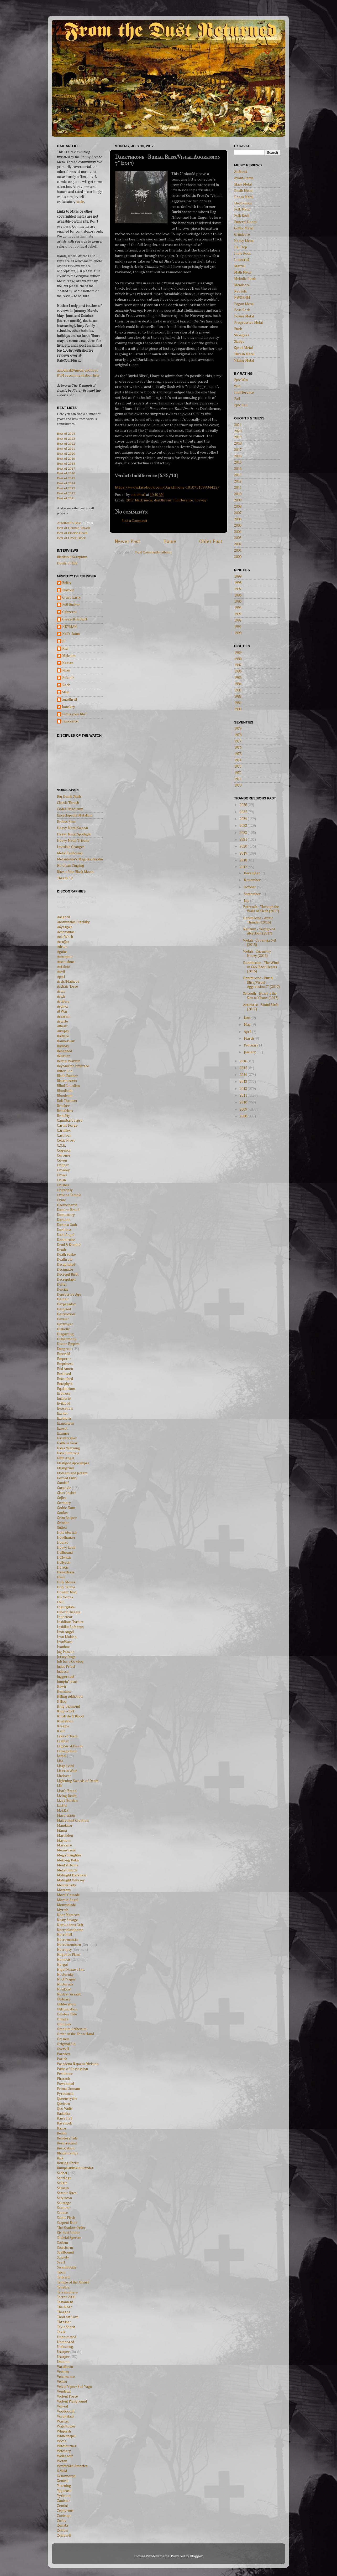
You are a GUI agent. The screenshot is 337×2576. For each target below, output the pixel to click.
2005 (237, 525)
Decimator (65, 1269)
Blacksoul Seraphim (72, 557)
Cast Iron (64, 1135)
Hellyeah (63, 1562)
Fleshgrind (65, 1468)
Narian (67, 663)
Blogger (196, 2556)
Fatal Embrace (68, 1453)
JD (64, 641)
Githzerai (69, 612)
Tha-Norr (64, 2307)
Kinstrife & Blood (70, 1716)
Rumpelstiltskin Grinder (75, 2168)
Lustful (62, 1806)
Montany (64, 1890)
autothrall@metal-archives (77, 370)
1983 (237, 690)
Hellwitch (64, 1557)
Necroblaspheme (70, 1930)
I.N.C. (61, 1602)
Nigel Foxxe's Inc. (71, 1970)
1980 (237, 709)
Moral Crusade (68, 1895)
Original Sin (66, 2044)
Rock (66, 685)
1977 (237, 741)
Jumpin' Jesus (67, 1682)
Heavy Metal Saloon (72, 828)
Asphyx (62, 1006)
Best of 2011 (66, 498)
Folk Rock (241, 216)
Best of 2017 (66, 468)
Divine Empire (68, 1344)
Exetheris (64, 1418)
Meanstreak (66, 1850)
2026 (244, 805)
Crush (61, 1180)
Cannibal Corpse (69, 1120)
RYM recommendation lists (78, 375)
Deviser (63, 1319)
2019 (237, 437)
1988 (237, 659)
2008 (237, 507)
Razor (61, 2128)
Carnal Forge (67, 1125)
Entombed (65, 1379)
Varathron (65, 2367)
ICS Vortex (65, 1597)
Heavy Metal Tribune (73, 841)
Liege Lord (65, 1766)
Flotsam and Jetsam (72, 1473)
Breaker (63, 1106)
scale (80, 202)
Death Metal (243, 191)
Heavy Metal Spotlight (74, 834)
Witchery (64, 2451)
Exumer (63, 1433)
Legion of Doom (70, 1746)
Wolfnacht (65, 2456)
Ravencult (64, 2123)
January (250, 1052)
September (252, 894)
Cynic (61, 1200)
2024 (244, 819)
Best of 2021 (66, 448)
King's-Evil (65, 1711)
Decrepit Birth (67, 1274)
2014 (237, 469)
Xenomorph (66, 2476)
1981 (237, 703)
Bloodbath (64, 1091)
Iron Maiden (67, 1637)
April (248, 1032)
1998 (237, 583)
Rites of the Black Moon (75, 872)
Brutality (63, 1116)
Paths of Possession (72, 2069)
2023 (244, 826)
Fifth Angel (65, 1458)
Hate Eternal (66, 1533)
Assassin (63, 1016)
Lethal (61, 1756)
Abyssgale (64, 927)
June (247, 1018)
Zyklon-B (64, 2535)
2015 (237, 462)
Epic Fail (240, 405)
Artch (61, 996)
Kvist (61, 1731)
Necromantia (67, 1940)
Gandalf (63, 1483)
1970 (237, 785)
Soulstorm (65, 2248)
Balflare (63, 1036)
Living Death (67, 1796)
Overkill (63, 2049)
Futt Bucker (71, 605)
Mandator (64, 1826)
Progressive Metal (248, 323)
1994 (237, 608)
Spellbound (65, 2252)
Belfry (67, 583)
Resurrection (67, 2143)
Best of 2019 (66, 458)
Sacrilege (64, 2178)
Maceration (66, 1816)
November (252, 880)
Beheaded (64, 1051)
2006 (237, 519)
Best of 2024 (66, 433)
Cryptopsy (65, 1190)
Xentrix (63, 2481)
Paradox (63, 2054)
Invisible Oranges (71, 847)
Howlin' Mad (67, 1592)
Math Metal (242, 272)
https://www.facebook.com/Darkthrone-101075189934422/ (167, 487)
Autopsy (63, 1031)
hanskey (68, 707)
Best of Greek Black (71, 538)
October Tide (67, 2014)
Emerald (63, 1354)
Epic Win (241, 380)
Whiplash (64, 2431)
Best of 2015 (66, 478)
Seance (62, 2213)
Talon (61, 2272)
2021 (237, 425)
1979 (237, 729)
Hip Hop (240, 247)
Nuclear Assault (69, 1994)
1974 (237, 760)
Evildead (63, 1403)
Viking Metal (244, 360)
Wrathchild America (72, 2466)
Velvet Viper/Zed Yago (74, 2387)
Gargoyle (64, 1488)
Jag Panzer (65, 1652)
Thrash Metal (244, 354)
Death (61, 1250)
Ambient (240, 172)
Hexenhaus (65, 1572)
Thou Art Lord (67, 2317)
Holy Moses (66, 1582)
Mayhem (64, 1841)
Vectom (63, 2372)
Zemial (62, 2506)
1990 (237, 633)
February (251, 1045)
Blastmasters (67, 1081)
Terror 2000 (66, 2297)
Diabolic (63, 1329)
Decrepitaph (66, 1279)
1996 (237, 595)
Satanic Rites (67, 2193)
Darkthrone (66, 1240)
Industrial (241, 260)
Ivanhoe (63, 1647)
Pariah (62, 2059)
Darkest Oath (67, 1225)
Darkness (64, 1230)
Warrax (63, 2421)
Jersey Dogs (66, 1657)
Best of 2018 (66, 463)
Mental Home (67, 1865)
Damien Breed (68, 1210)
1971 (237, 779)
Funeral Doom (245, 222)
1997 (237, 589)
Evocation (65, 1408)
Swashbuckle (66, 2267)
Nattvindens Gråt (70, 1925)
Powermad (65, 2084)
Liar (60, 1761)
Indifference (183, 500)
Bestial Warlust (68, 1061)
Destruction (66, 1314)
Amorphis (64, 957)
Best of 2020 (66, 453)
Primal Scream (68, 2089)
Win (237, 386)
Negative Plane (69, 1955)
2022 (244, 833)
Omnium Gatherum (72, 2029)
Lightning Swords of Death (77, 1781)
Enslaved (64, 1374)
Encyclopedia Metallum (75, 815)
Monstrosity (66, 1885)
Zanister (63, 2501)
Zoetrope (64, 2516)
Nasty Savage (67, 1920)
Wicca (61, 2441)
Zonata (62, 2525)
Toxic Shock (66, 2327)
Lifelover (64, 1776)
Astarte (62, 1021)
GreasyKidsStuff (74, 619)
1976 (237, 748)
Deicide (63, 1289)
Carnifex (64, 1130)
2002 (237, 544)
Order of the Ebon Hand (75, 2034)
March (249, 1038)
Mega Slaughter (69, 1855)
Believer (63, 1056)
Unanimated (66, 2337)
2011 (237, 488)
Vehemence (66, 2377)
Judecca (63, 1672)
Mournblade (66, 1905)
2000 (237, 557)
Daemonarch (67, 1205)
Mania (62, 1831)
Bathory (63, 1046)
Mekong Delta (68, 1860)
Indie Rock (242, 253)
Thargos (63, 2312)
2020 (237, 431)
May (247, 1025)
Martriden (65, 1836)
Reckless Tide (67, 2138)
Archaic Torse (67, 986)
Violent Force (67, 2396)
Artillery (63, 1001)
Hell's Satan (71, 634)
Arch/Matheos (68, 981)
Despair (63, 1299)
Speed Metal (243, 348)
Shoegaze (241, 335)
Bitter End (64, 1071)
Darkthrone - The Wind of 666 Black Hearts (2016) (261, 967)
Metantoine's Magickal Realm (80, 859)
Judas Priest (66, 1667)
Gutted (62, 1528)
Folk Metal (242, 209)
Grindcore (242, 235)
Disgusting (65, 1334)
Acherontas (66, 932)
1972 (237, 773)
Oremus (63, 2039)
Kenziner (64, 1692)
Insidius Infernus (70, 1627)
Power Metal (244, 316)
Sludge (239, 341)
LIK (59, 1786)
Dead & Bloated (68, 1245)
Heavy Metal (244, 241)
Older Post (210, 541)
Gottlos (62, 1513)
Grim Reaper (67, 1518)
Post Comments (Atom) (153, 552)
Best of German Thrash (73, 528)
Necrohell (64, 1935)
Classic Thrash (68, 803)
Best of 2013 (66, 488)
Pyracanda (65, 2094)
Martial (239, 266)
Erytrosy (64, 1393)
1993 (237, 614)
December (252, 873)
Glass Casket (66, 1493)
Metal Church (67, 1870)
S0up (66, 692)
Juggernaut (65, 1677)
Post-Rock (242, 310)
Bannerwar (66, 1041)
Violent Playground (72, 2401)
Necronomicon (69, 1945)
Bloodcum (64, 1096)
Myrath (62, 1910)
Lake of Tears (67, 1736)
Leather (63, 1741)
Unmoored (65, 2342)
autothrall (69, 699)
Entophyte (65, 1384)
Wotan (62, 2461)
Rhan (66, 670)
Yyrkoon (64, 2496)
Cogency (64, 1150)
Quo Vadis (64, 2109)
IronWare (64, 1642)
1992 (237, 620)
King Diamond (68, 1706)
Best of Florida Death (72, 533)
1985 (237, 678)
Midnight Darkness (72, 1875)
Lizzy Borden (67, 1801)
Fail (237, 399)
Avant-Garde (244, 178)
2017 (130, 500)
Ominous (64, 2024)
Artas (61, 991)
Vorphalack (65, 2416)
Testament (65, 2302)
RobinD (68, 678)
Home (169, 541)
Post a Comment (134, 521)
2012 (237, 481)
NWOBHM (242, 298)
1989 (237, 653)
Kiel (65, 648)
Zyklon (62, 2530)
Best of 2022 (66, 443)
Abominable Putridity (73, 922)
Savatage (64, 2203)
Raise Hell (64, 2118)
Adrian (62, 947)
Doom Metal (243, 197)
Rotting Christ (67, 2163)
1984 (237, 684)
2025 (244, 812)
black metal (143, 500)
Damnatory (66, 1215)
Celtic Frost (66, 1140)
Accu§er (63, 942)
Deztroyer (65, 1324)
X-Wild (62, 2471)
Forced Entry (67, 1478)
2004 (237, 532)
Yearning (64, 2486)
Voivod (62, 2406)
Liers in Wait (67, 1771)
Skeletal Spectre (69, 2238)
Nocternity (65, 1975)
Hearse (62, 1542)
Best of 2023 (66, 438)
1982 (237, 697)
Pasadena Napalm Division (78, 2064)
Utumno (63, 2362)
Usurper (63, 2352)
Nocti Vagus (66, 1979)
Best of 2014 (66, 483)
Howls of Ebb (67, 563)
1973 (237, 766)
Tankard (63, 2277)
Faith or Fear (67, 1443)
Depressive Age (69, 1294)
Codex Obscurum (70, 809)
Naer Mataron (68, 1915)
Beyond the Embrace (73, 1066)
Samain (63, 2188)
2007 (237, 513)
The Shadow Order (71, 2228)
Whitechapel (66, 2436)
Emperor (64, 1359)
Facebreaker (67, 1438)
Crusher (63, 1185)
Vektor (62, 2382)
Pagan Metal (244, 304)
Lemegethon (67, 1751)
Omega (62, 2019)
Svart (61, 2262)
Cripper (63, 1165)
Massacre (64, 1845)
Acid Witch (65, 937)
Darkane (63, 1220)
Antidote (63, 967)
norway (200, 500)
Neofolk (240, 291)
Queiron (63, 2104)
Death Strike (66, 1254)
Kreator (63, 1726)
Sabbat (62, 2173)
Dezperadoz (66, 1304)
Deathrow (64, 1259)
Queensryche (67, 2099)
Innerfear (64, 1617)
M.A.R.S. (63, 1811)
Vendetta (64, 2391)
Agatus (62, 952)
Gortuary (64, 1503)
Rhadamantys (67, 2153)
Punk (238, 329)
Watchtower (66, 2426)
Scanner (63, 2208)
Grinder (63, 1523)
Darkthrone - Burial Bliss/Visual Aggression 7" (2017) (261, 982)
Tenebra (63, 2287)
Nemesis (64, 1960)
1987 (237, 665)
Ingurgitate (66, 1607)
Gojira (61, 1498)
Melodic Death (245, 279)
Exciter (62, 1413)
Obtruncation (67, 2009)
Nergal (62, 1965)
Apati (61, 977)
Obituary (63, 1999)
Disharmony (66, 1339)
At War (62, 1011)
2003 (237, 538)
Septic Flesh (66, 2218)
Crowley (63, 1170)
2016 (237, 456)
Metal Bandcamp (70, 853)
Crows (62, 1175)
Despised (64, 1309)
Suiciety (63, 2257)
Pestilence (65, 2074)
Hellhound (65, 1552)
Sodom (62, 2243)
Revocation (66, 2148)
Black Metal (243, 184)
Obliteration (66, 2004)
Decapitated (66, 1264)
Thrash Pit (65, 878)
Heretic (63, 1567)
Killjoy (62, 1701)
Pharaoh (63, 2079)
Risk (60, 2158)
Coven (62, 1160)
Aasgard (63, 917)
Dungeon (64, 1349)
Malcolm (69, 656)
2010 (237, 494)
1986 (237, 671)
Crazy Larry (71, 597)
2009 (237, 500)
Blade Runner (67, 1076)
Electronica (243, 203)
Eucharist (64, 1398)
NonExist (64, 1989)
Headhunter (66, 1538)
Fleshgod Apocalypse (73, 1463)
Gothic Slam (66, 1508)
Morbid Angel (67, 1900)
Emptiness (65, 1364)
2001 (237, 550)
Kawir (61, 1687)
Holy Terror (66, 1587)
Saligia (62, 2183)
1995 (237, 601)
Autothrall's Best (69, 523)
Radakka (63, 2114)
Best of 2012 (66, 493)
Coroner (63, 1155)
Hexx (61, 1577)
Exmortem (65, 1423)
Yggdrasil (64, 2491)
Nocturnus (65, 1984)
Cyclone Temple (69, 1195)
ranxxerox (70, 721)
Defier (62, 1284)
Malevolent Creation (73, 1821)
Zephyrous (65, 2511)
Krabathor (65, 1721)
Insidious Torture (70, 1622)
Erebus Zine (66, 822)
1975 (237, 754)
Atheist (62, 1026)
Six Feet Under (68, 2233)
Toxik (61, 2332)
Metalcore (242, 285)
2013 (237, 475)
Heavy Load (66, 1547)
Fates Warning (68, 1448)
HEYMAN (69, 627)
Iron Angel (65, 1632)
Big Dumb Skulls (69, 796)
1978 (237, 735)
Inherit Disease (69, 1612)
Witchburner (66, 2446)
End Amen (65, 1369)
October (250, 887)
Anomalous (66, 962)
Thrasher (64, 2322)
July (247, 901)
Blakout (68, 590)
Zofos (61, 2521)
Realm (62, 2133)
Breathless (65, 1111)
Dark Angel (65, 1235)
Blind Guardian (68, 1086)
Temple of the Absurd (73, 2282)
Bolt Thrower (67, 1101)
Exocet (62, 1428)
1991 (237, 627)
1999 (237, 576)
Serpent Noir (67, 2223)
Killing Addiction (70, 1696)
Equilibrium (66, 1389)
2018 (237, 443)
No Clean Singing (70, 866)
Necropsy (64, 1950)
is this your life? (74, 714)
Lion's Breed (66, 1791)
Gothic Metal (243, 228)
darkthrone (163, 500)
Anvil (61, 972)
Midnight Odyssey (71, 1880)
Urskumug (65, 2347)
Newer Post (127, 541)
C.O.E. (61, 1145)
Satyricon (64, 2198)
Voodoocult (66, 2411)
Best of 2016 (66, 473)
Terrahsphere (67, 2292)
